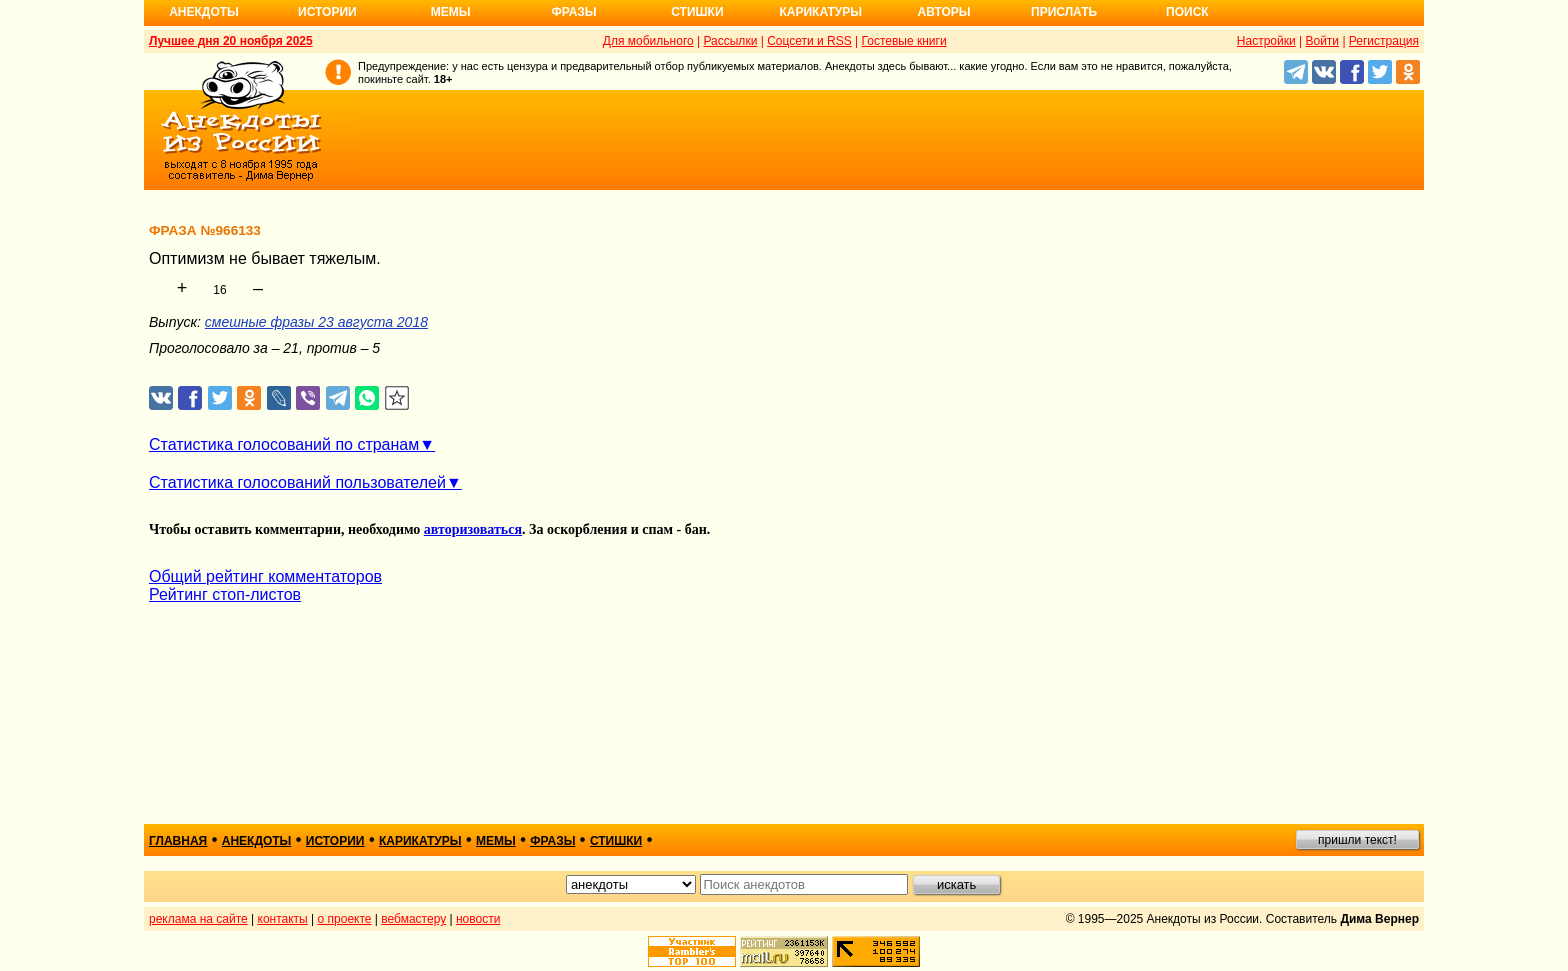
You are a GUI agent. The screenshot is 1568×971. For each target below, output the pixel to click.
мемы (496, 841)
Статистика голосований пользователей (297, 482)
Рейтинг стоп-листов (225, 594)
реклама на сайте (198, 919)
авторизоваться (473, 529)
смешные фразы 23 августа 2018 (316, 322)
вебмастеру (413, 919)
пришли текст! (1357, 840)
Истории (327, 12)
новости (478, 919)
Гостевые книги (904, 41)
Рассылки (730, 41)
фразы (552, 841)
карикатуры (420, 841)
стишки (616, 841)
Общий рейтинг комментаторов (265, 576)
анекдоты (257, 841)
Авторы (944, 12)
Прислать (1064, 12)
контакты (283, 919)
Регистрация (1384, 41)
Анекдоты (204, 12)
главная (178, 841)
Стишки (697, 12)
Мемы (451, 12)
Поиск (1187, 12)
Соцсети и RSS (809, 41)
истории (335, 841)
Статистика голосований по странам (284, 444)
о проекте (345, 919)
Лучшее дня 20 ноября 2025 (231, 41)
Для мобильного (648, 41)
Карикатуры (820, 12)
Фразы (573, 12)
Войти (1322, 41)
